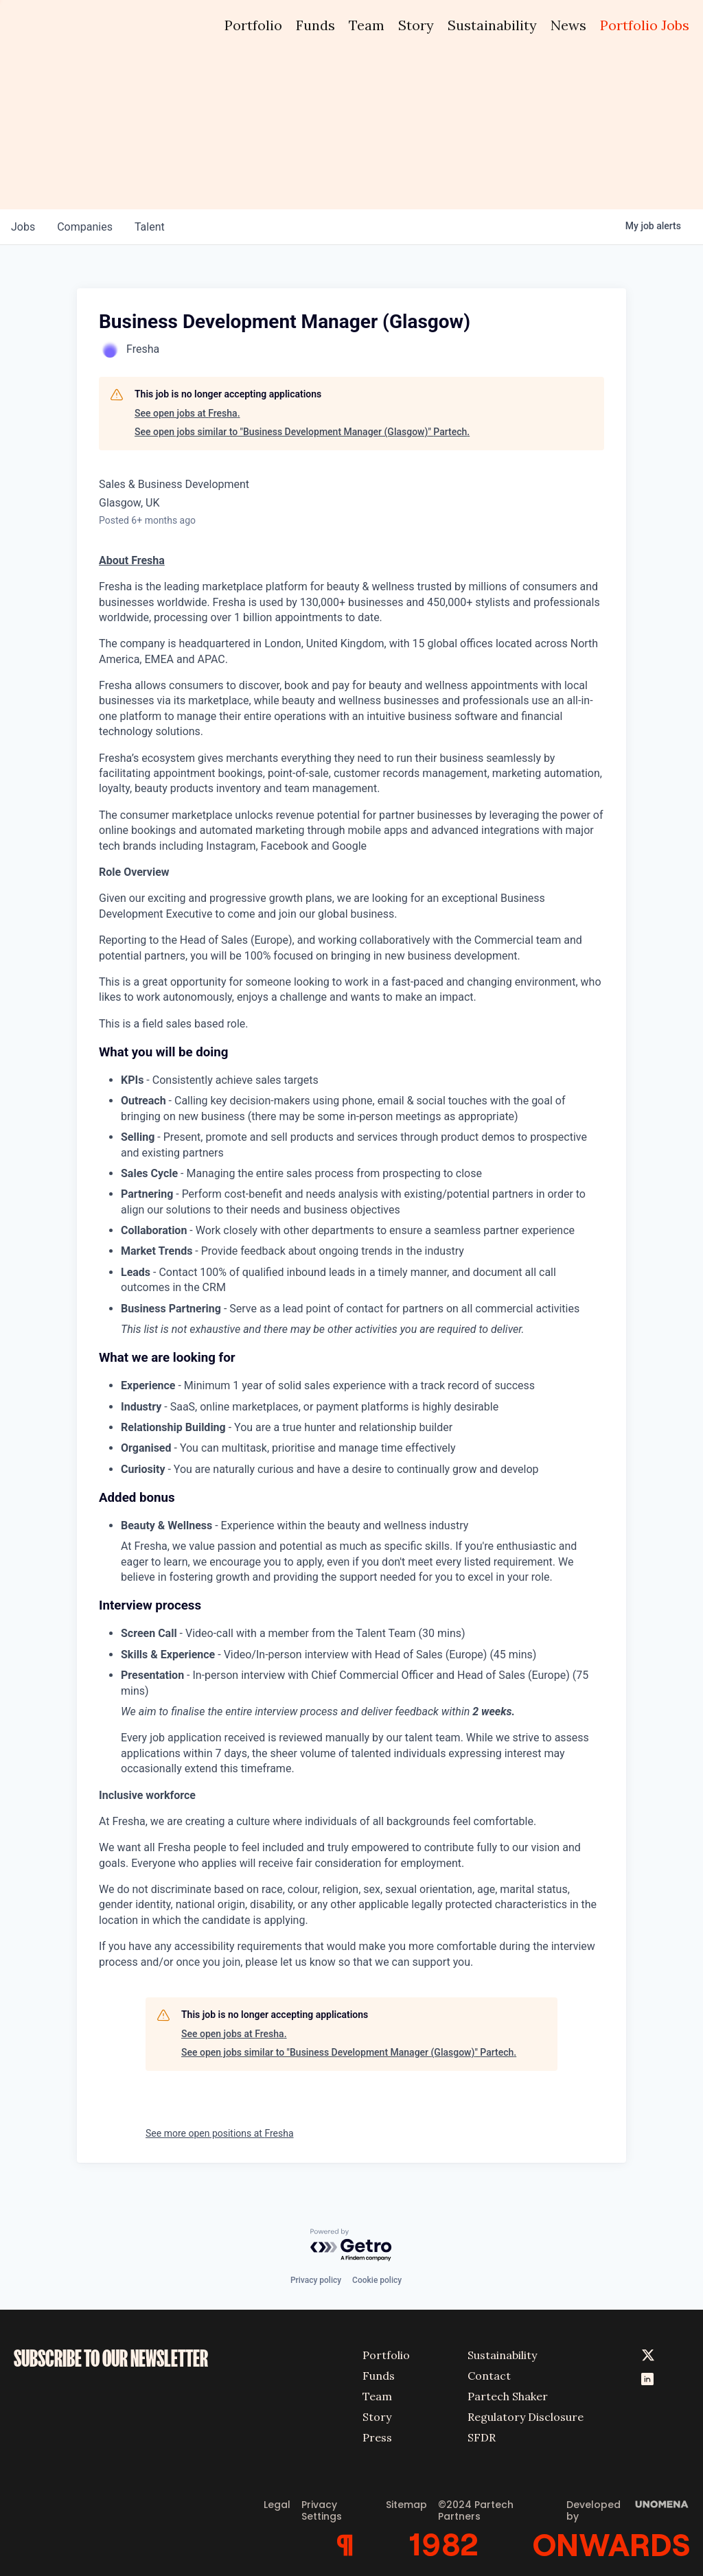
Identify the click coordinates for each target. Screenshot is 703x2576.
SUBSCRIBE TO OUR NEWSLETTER (111, 2358)
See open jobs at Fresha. (187, 413)
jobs (23, 226)
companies (85, 226)
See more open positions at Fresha (220, 2133)
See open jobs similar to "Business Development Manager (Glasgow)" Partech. (302, 431)
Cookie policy (377, 2280)
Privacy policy (315, 2280)
